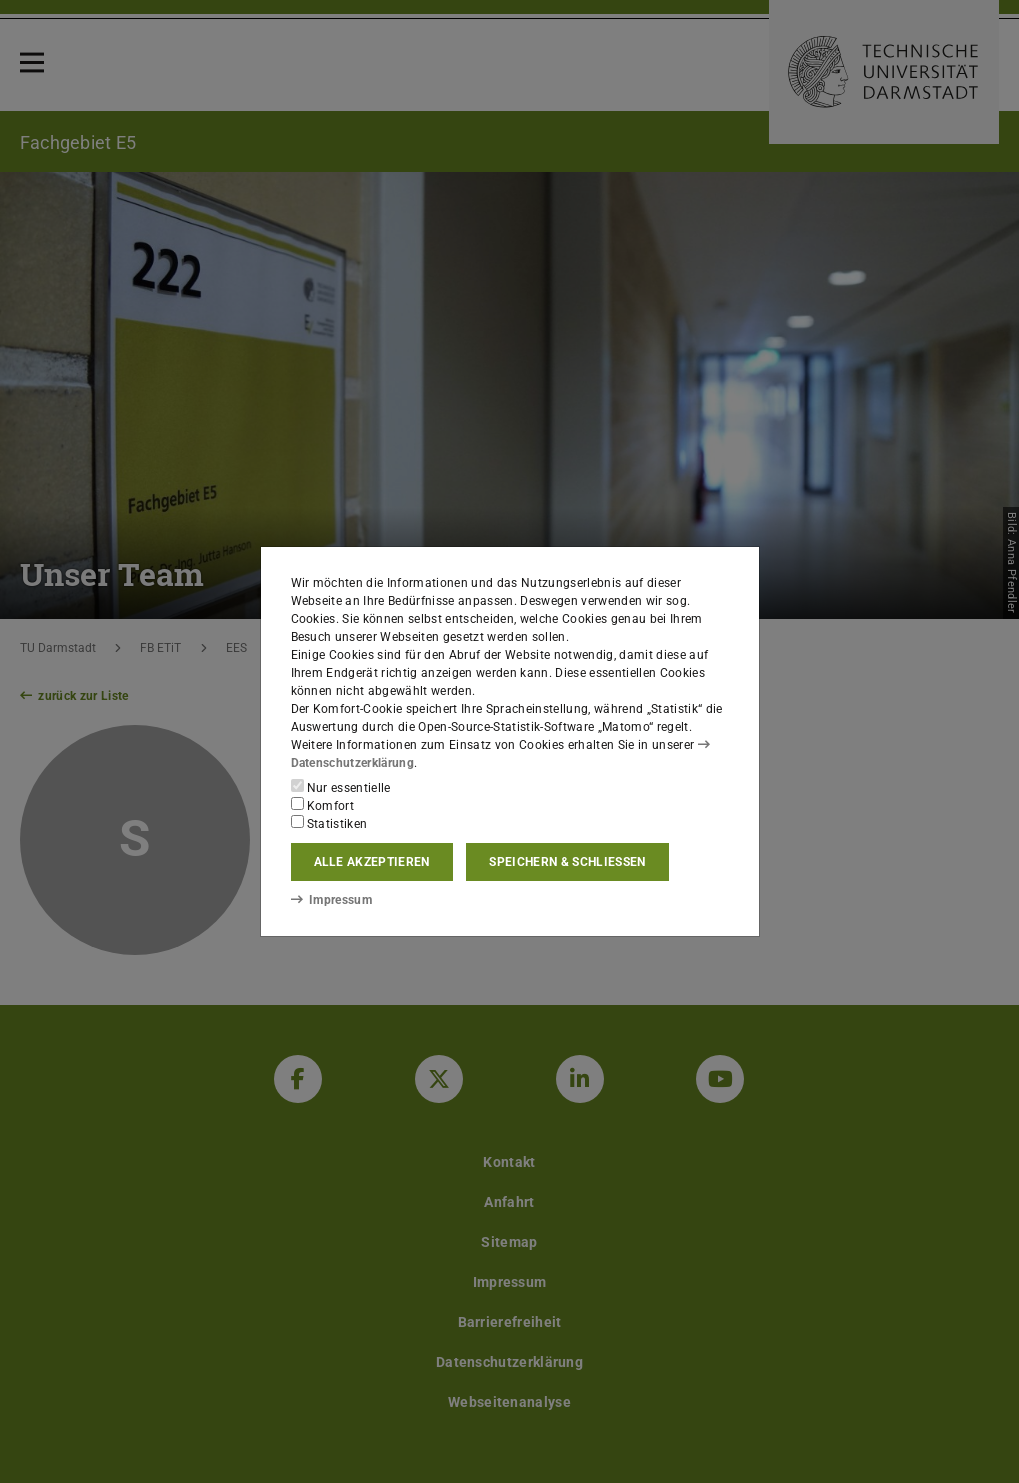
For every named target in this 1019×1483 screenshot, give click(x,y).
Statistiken (329, 823)
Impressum (331, 900)
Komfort (323, 805)
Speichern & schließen (567, 862)
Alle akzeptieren (372, 862)
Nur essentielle (341, 787)
